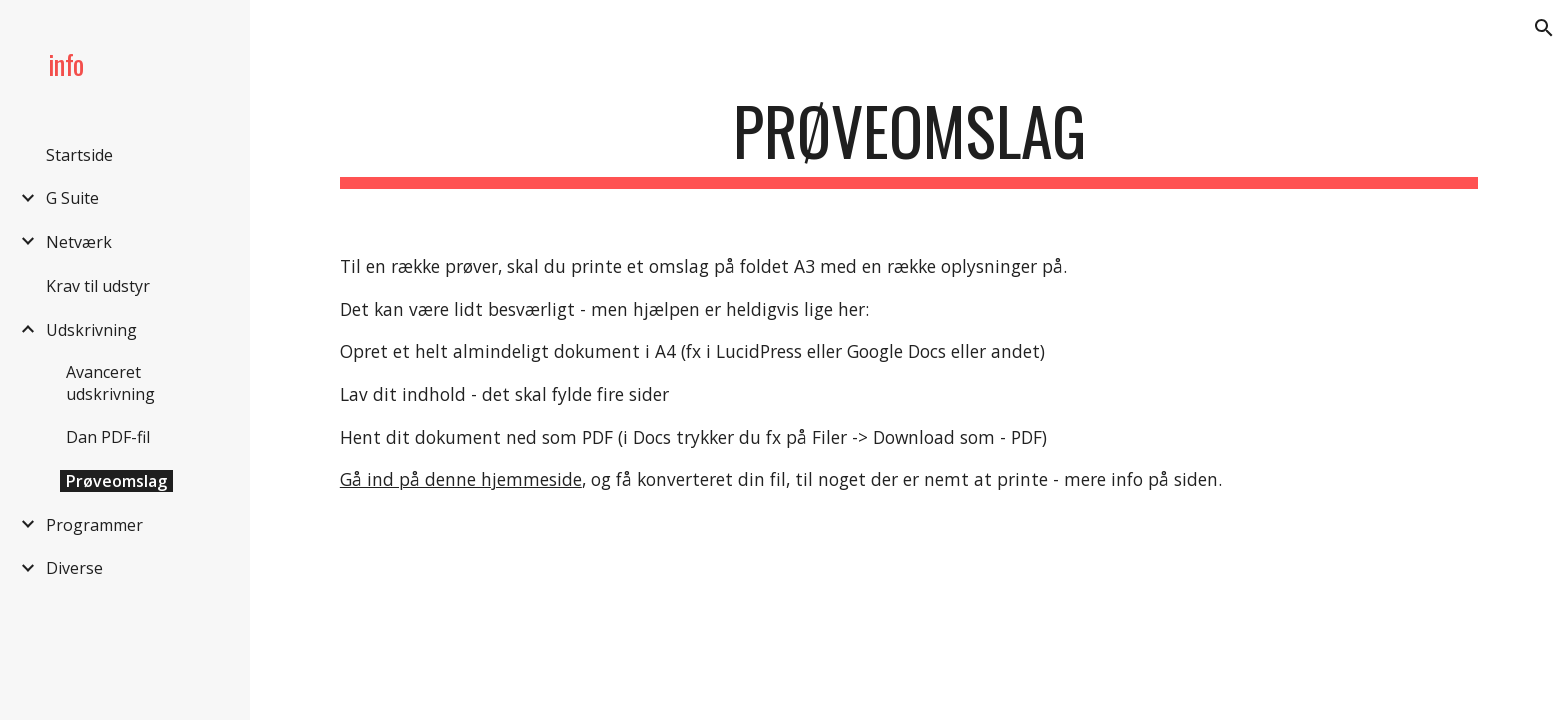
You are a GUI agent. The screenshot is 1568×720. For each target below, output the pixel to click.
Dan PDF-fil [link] (108, 437)
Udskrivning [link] (91, 330)
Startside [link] (79, 155)
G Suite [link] (72, 198)
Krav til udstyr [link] (98, 286)
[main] (909, 140)
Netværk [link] (79, 242)
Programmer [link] (94, 525)
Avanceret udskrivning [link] (110, 383)
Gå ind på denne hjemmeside (461, 479)
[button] (1544, 28)
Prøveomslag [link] (116, 481)
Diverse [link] (74, 568)
